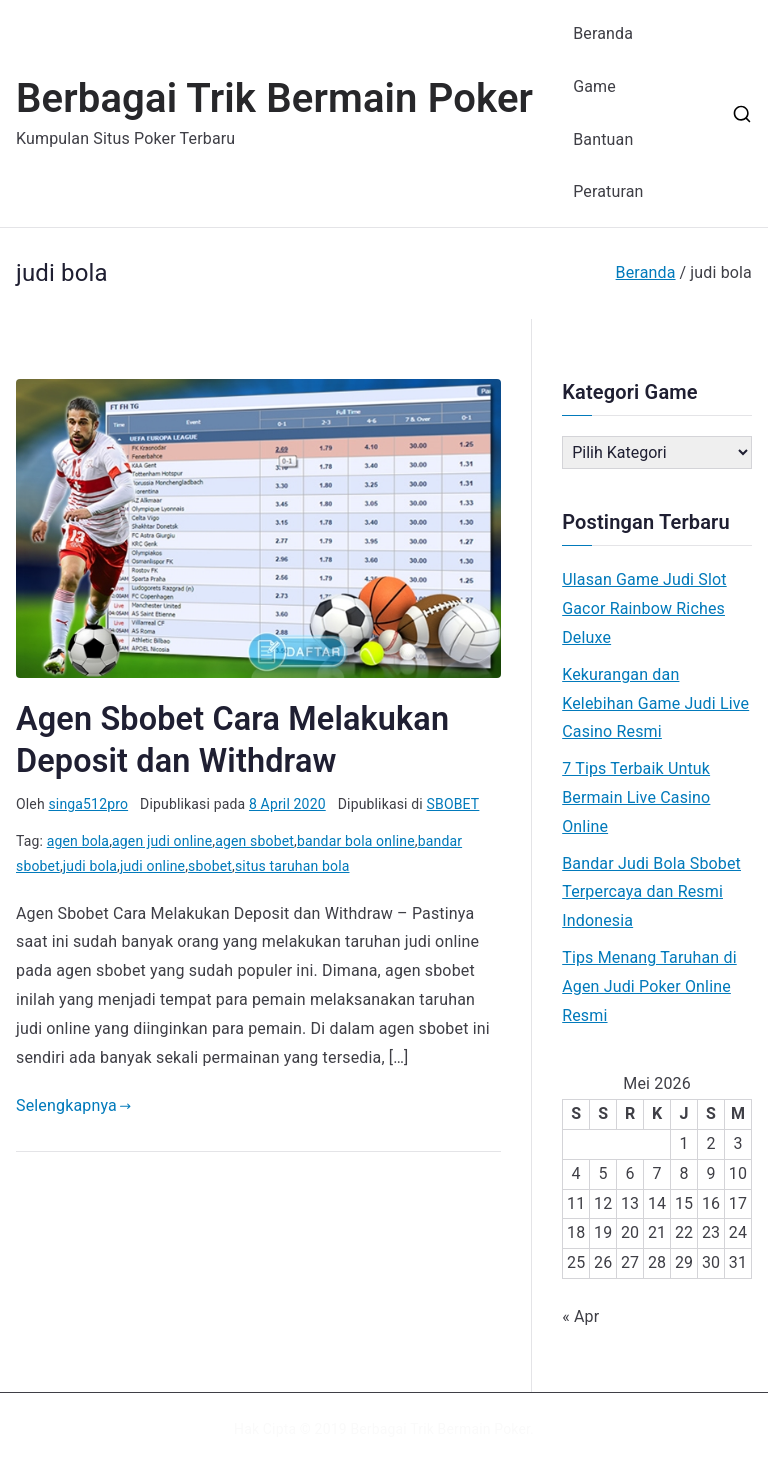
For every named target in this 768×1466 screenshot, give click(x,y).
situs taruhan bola (292, 866)
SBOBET (453, 804)
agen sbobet (254, 841)
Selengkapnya (73, 1105)
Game (594, 86)
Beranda (603, 33)
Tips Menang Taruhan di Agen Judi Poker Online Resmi (649, 986)
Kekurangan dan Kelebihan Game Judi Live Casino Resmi (655, 703)
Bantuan (603, 139)
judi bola (90, 866)
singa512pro (88, 804)
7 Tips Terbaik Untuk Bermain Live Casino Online (636, 797)
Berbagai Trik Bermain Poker (274, 98)
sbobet (210, 866)
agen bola (78, 841)
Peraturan (608, 191)
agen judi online (162, 841)
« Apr (580, 1316)
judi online (152, 866)
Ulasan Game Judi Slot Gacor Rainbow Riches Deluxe (644, 608)
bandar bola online (356, 841)
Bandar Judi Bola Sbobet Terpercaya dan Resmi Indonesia (651, 892)
